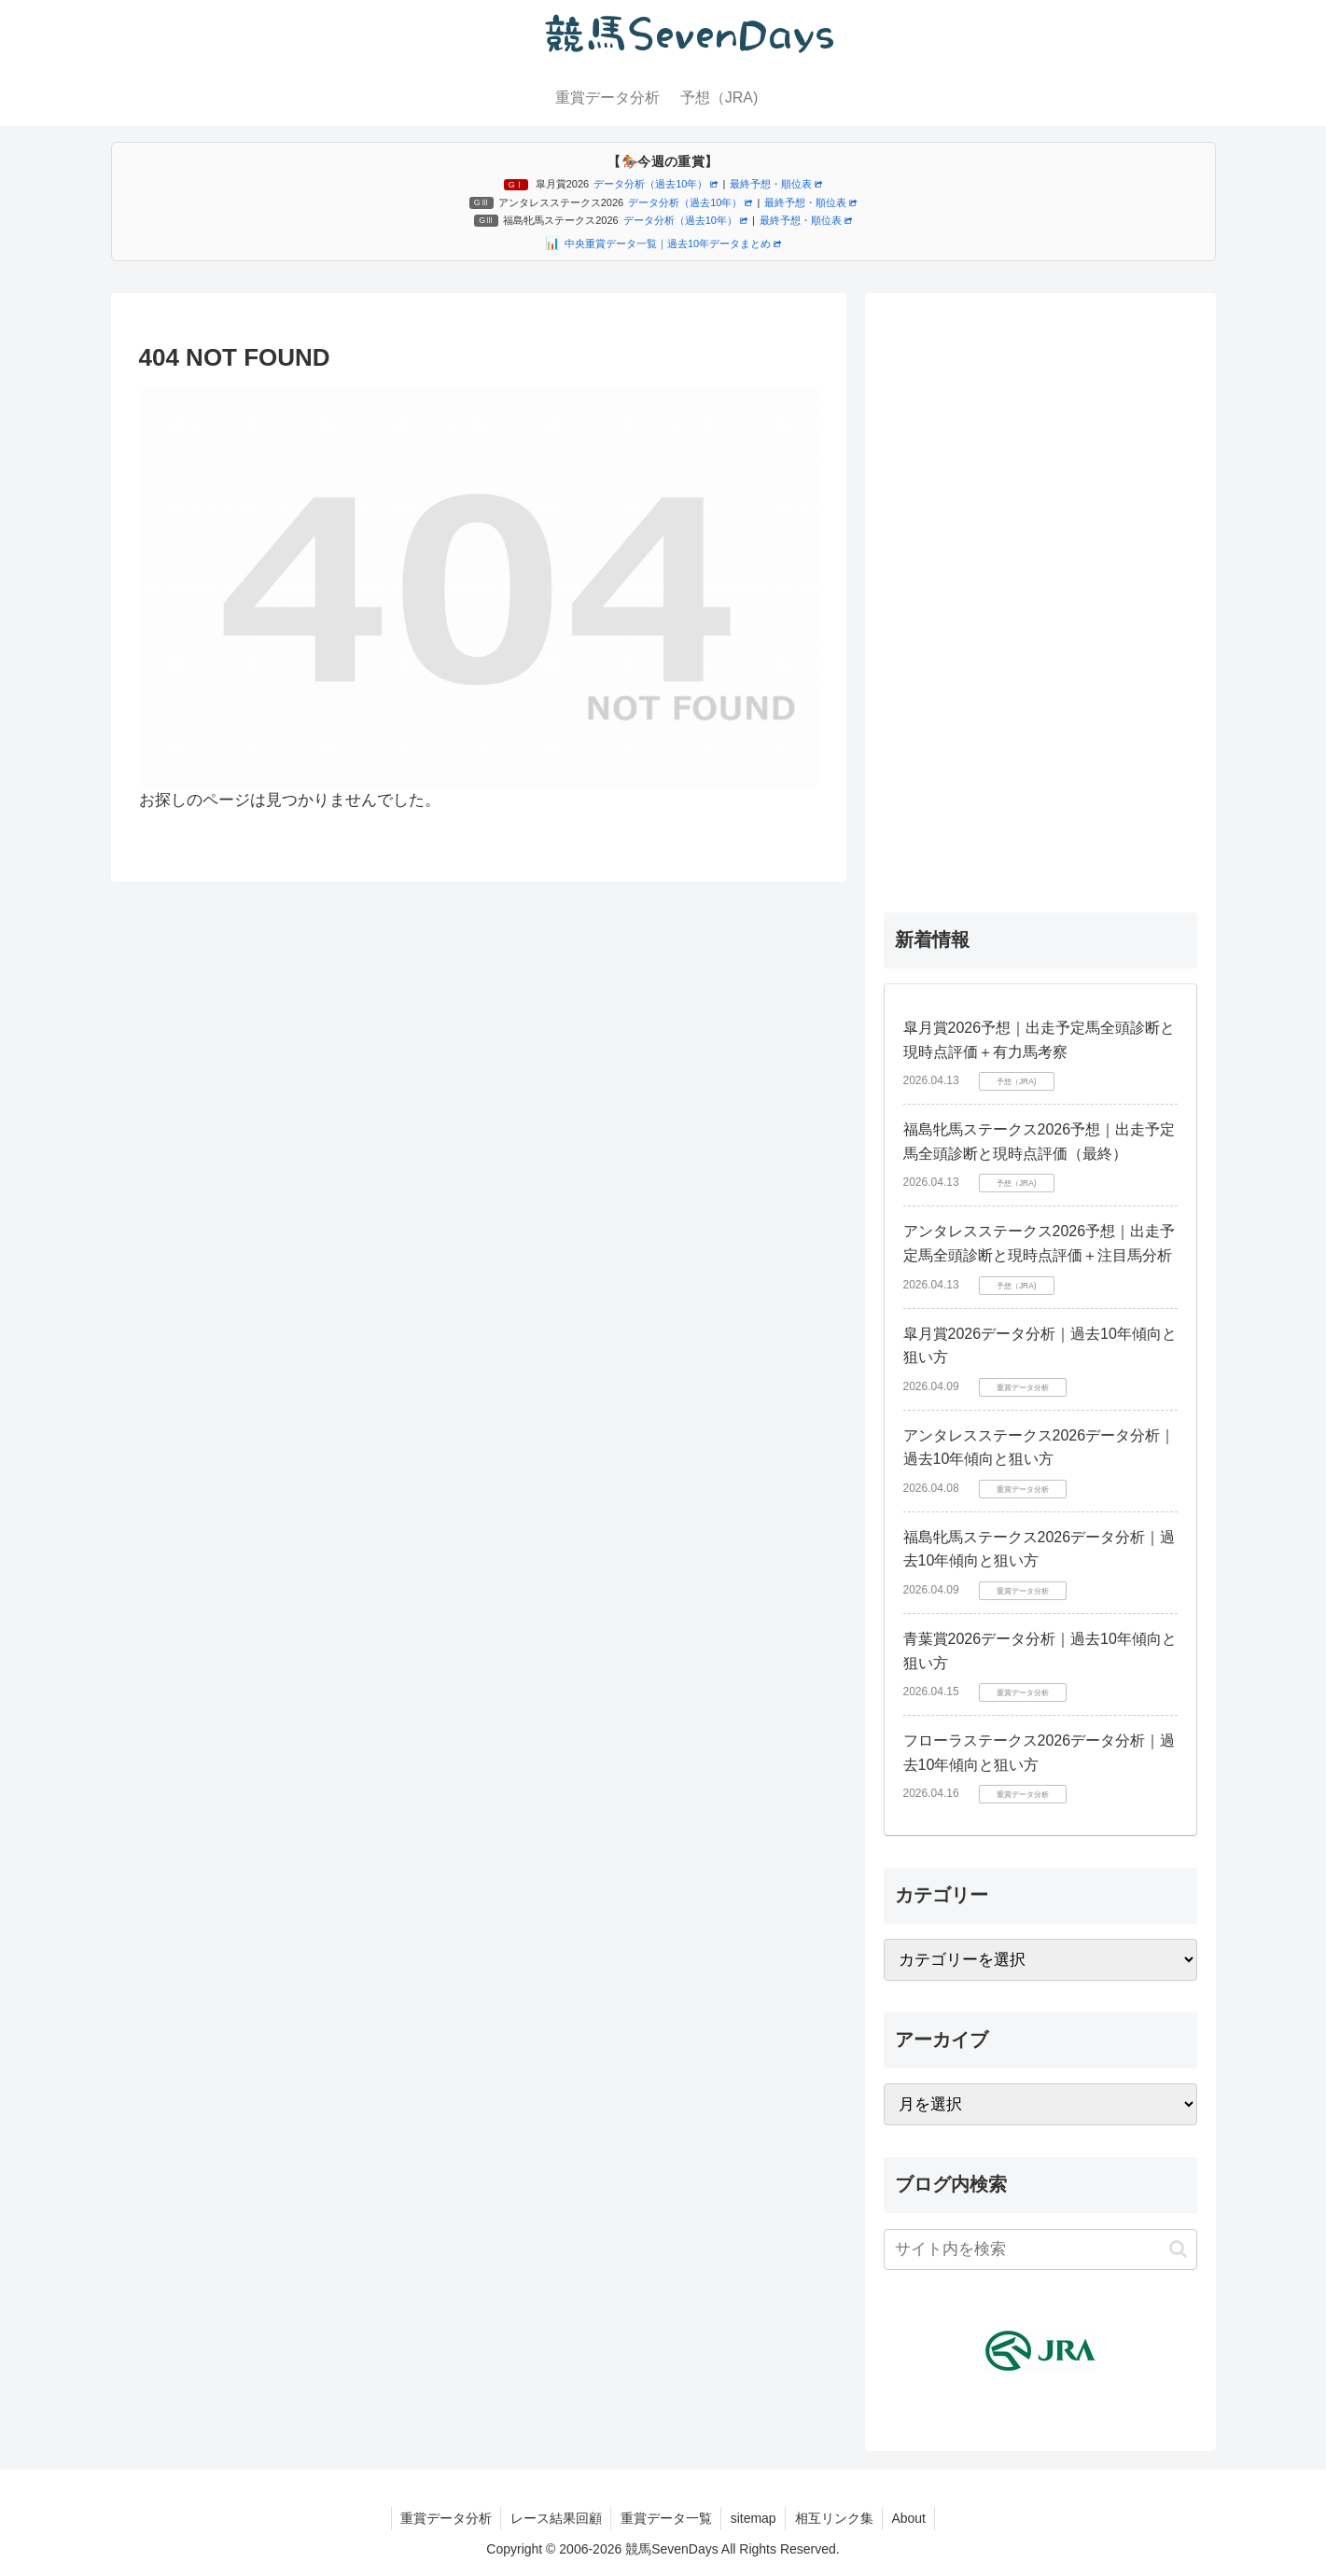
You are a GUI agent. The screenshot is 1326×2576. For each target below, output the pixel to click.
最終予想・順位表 (776, 183)
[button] (1178, 2249)
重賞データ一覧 (665, 2518)
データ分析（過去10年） (655, 183)
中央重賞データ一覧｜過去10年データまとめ (673, 243)
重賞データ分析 (443, 2518)
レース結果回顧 (554, 2518)
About (911, 2518)
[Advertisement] (1040, 591)
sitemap (753, 2518)
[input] (1040, 2249)
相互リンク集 (835, 2518)
